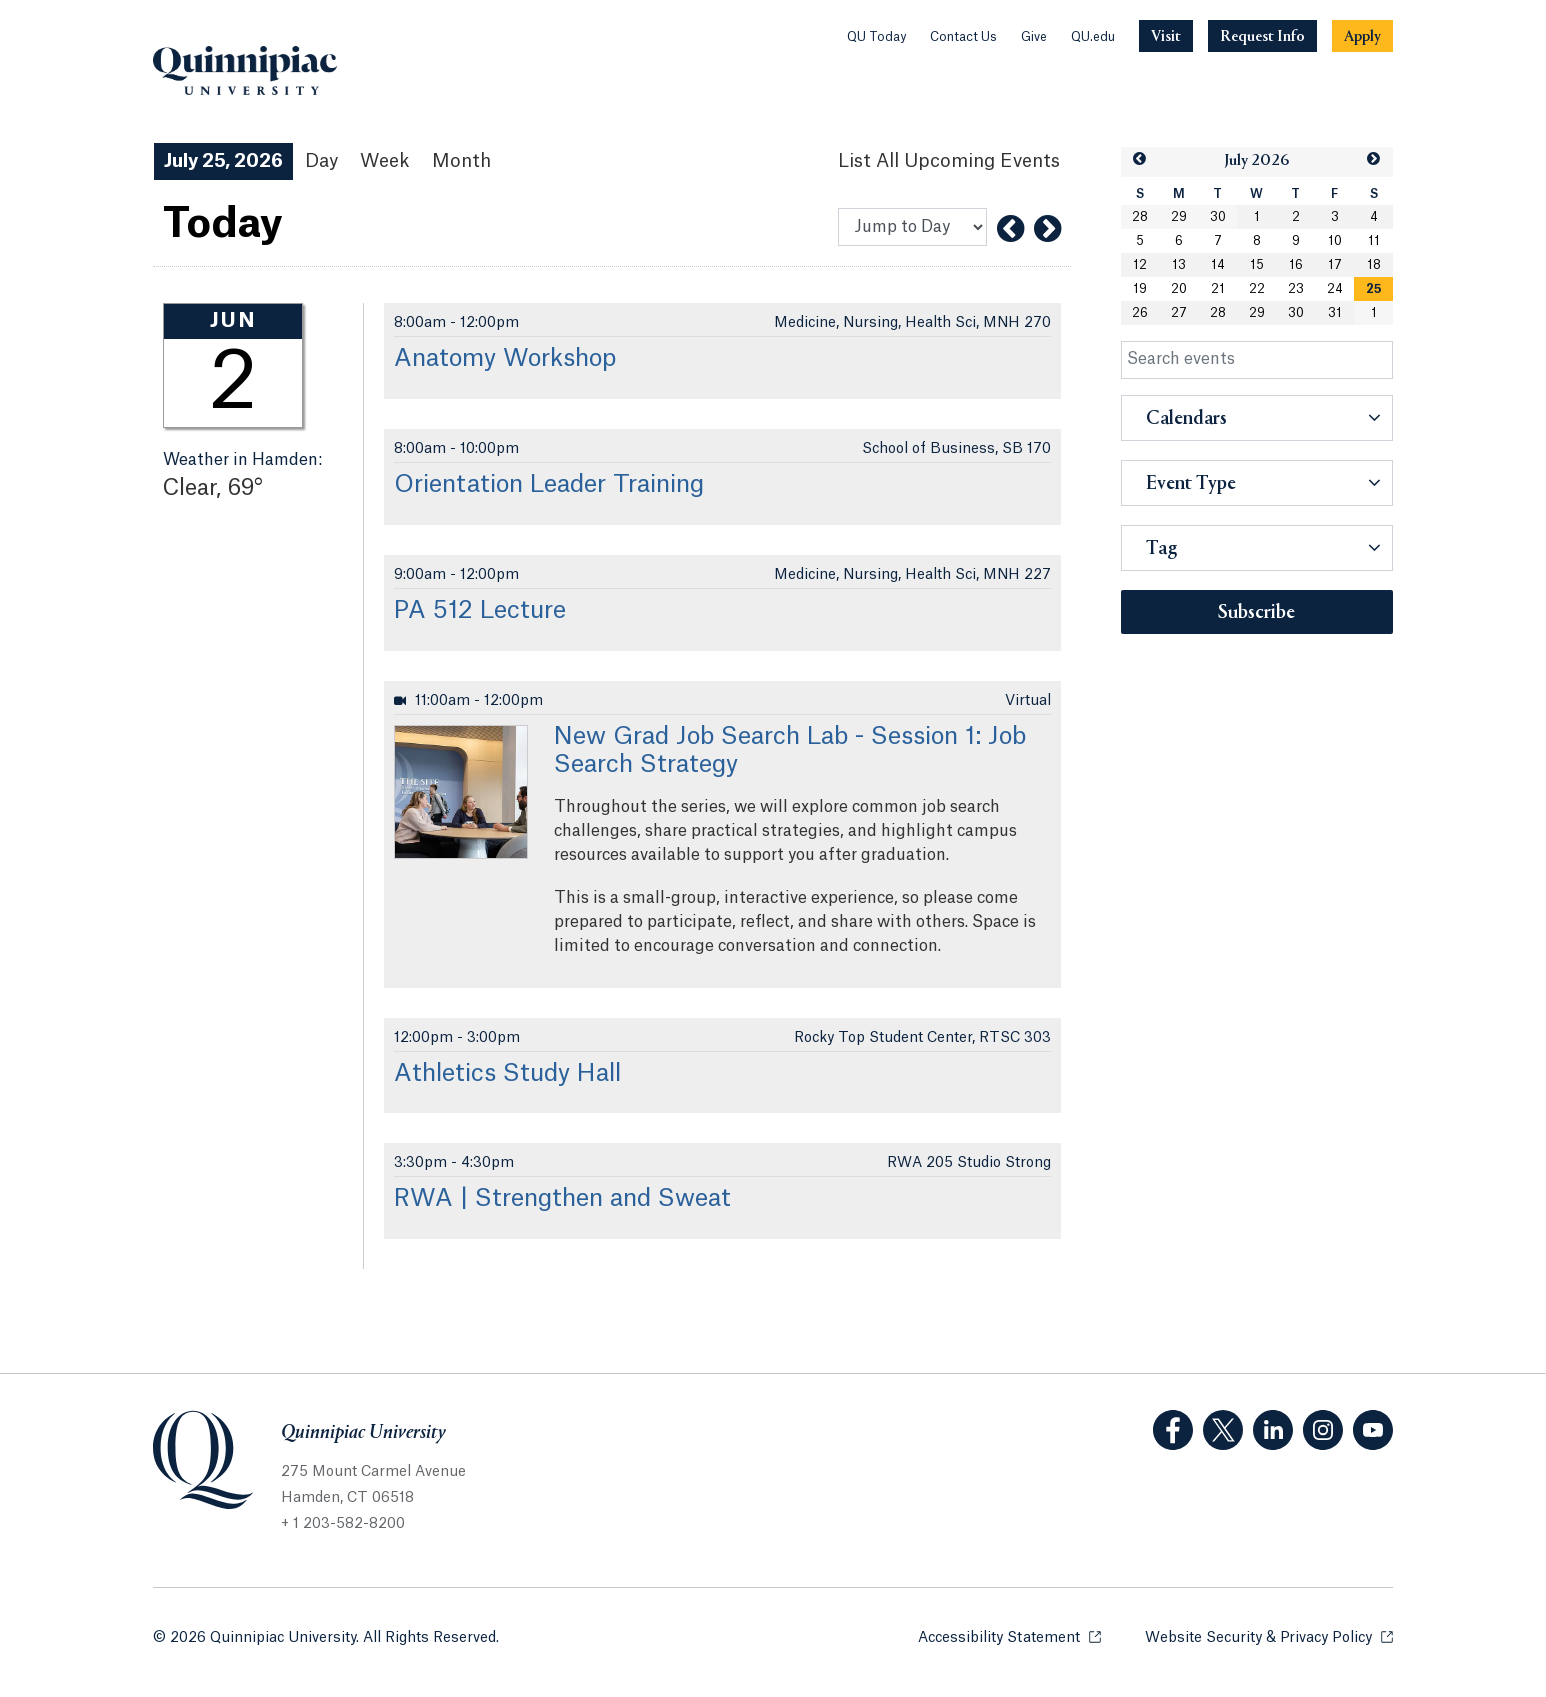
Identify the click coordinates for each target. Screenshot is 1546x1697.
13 (1179, 265)
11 (1374, 241)
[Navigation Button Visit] (1166, 36)
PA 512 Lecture (480, 611)
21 (1218, 289)
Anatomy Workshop (505, 359)
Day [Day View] (321, 161)
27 (1179, 313)
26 (1140, 313)
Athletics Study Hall (507, 1074)
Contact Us (963, 37)
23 (1296, 289)
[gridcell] (1373, 289)
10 (1335, 241)
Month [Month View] (461, 161)
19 (1140, 289)
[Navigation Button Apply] (1362, 36)
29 (1179, 217)
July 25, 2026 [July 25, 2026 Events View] (223, 161)
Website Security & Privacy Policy (1269, 1636)
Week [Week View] (385, 161)
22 (1257, 289)
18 (1374, 265)
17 (1335, 265)
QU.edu (1093, 37)
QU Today (876, 37)
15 (1257, 265)
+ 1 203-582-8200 (343, 1524)
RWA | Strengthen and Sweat (562, 1199)
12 (1140, 265)
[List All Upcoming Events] (949, 161)
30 (1218, 217)
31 (1335, 313)
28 (1140, 217)
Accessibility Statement (1009, 1636)
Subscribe (1256, 613)
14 (1218, 265)
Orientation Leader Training (549, 485)
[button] (1140, 159)
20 (1179, 289)
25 (1374, 289)
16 (1296, 265)
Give (1034, 37)
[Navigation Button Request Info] (1262, 36)
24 (1335, 289)
